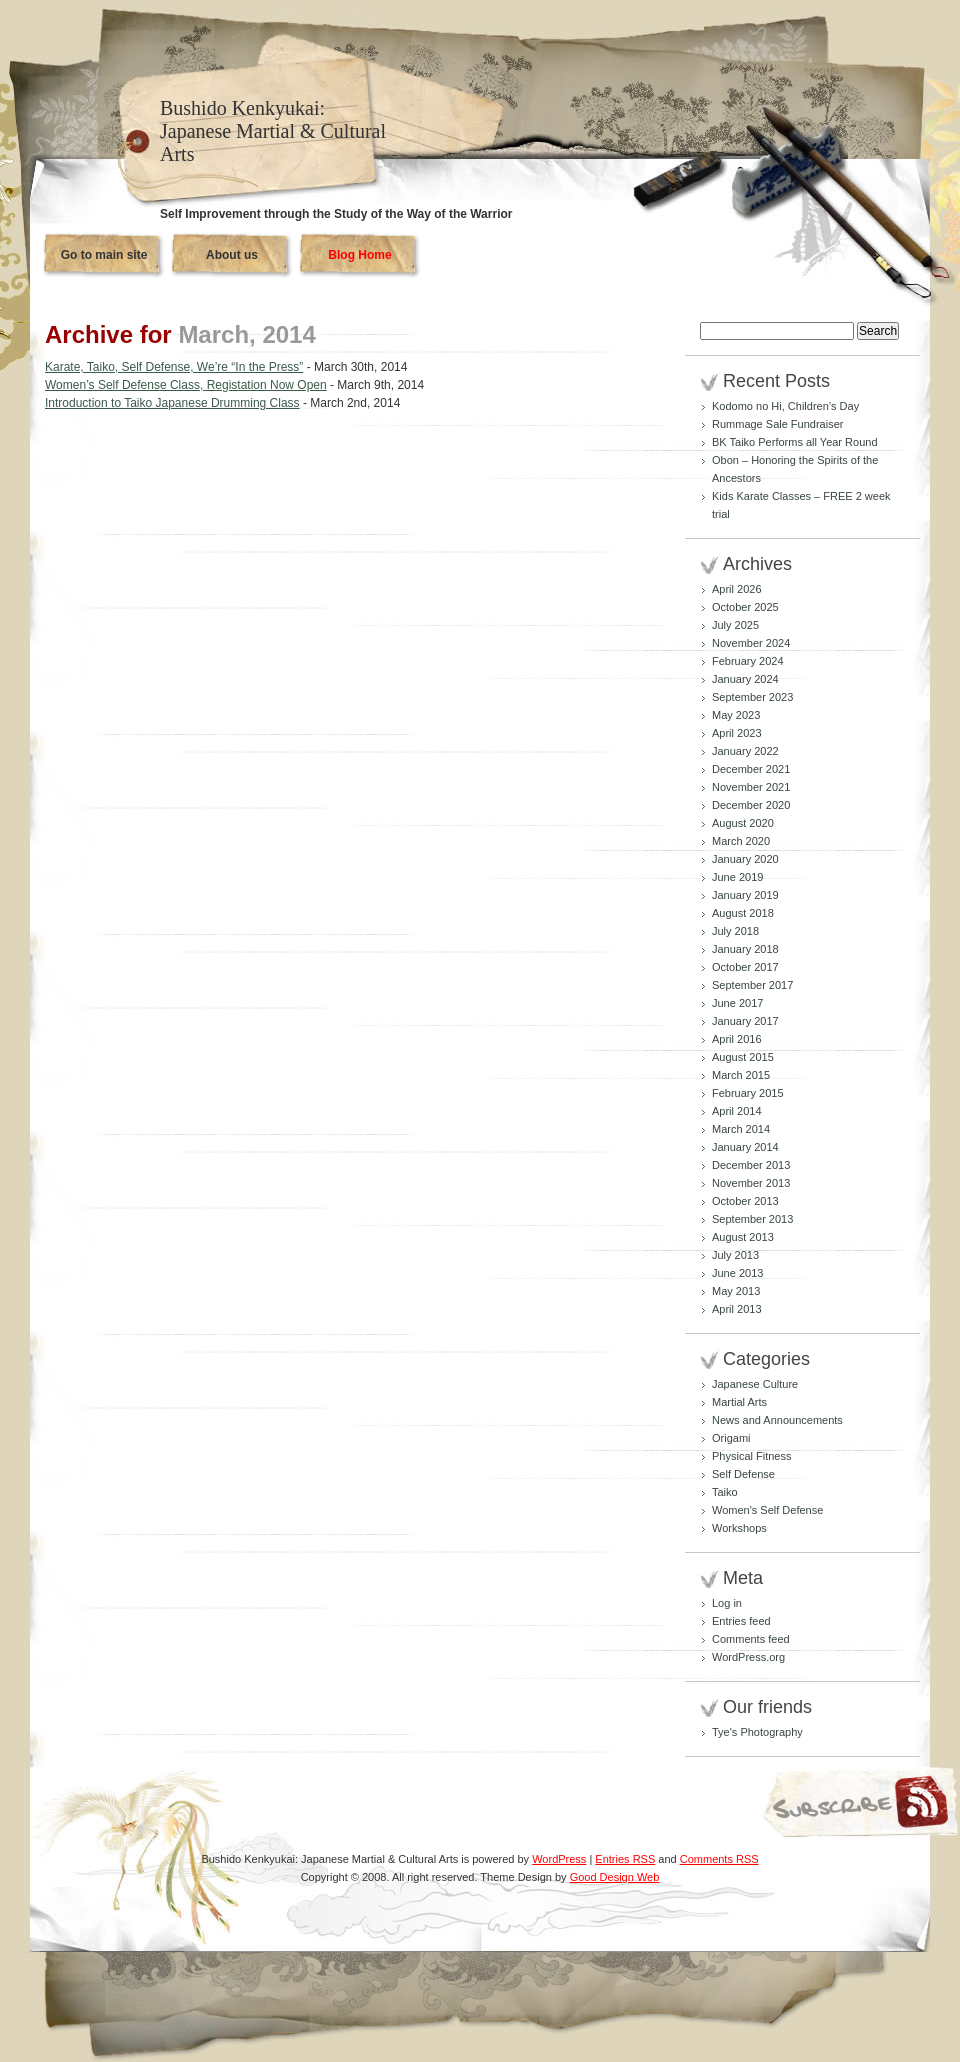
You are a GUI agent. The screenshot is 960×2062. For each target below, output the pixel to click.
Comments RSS (719, 1859)
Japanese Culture (755, 1384)
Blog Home (359, 255)
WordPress (559, 1859)
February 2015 (748, 1093)
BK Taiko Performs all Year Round (795, 442)
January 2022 (745, 751)
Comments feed (751, 1639)
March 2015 (741, 1075)
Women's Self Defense (767, 1510)
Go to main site (104, 255)
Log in (727, 1603)
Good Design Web (615, 1877)
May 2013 (736, 1291)
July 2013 (735, 1255)
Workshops (739, 1528)
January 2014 (745, 1147)
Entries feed (741, 1621)
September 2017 (752, 985)
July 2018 (735, 931)
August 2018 (743, 913)
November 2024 (751, 643)
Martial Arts (739, 1402)
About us (232, 255)
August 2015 (743, 1057)
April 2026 (737, 589)
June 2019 (737, 877)
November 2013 (751, 1183)
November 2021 (751, 787)
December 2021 (751, 769)
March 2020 (741, 841)
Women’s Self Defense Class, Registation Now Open (186, 385)
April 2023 (737, 733)
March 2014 (741, 1129)
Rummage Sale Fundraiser (777, 424)
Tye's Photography (757, 1732)
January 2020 (745, 859)
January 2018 (745, 949)
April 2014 (737, 1111)
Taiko (725, 1492)
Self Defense (743, 1474)
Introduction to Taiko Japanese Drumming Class (172, 403)
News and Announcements (777, 1420)
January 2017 (745, 1021)
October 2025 (745, 607)
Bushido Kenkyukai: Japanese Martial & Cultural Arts (273, 131)
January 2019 (745, 895)
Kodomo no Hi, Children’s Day (785, 406)
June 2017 (737, 1003)
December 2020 (751, 805)
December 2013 (751, 1165)
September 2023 (752, 697)
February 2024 (748, 661)
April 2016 (737, 1039)
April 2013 (737, 1309)
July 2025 (735, 625)
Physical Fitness (751, 1456)
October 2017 (745, 967)
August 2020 (743, 823)
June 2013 (737, 1273)
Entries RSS (625, 1859)
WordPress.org (748, 1657)
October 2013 (745, 1201)
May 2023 (736, 715)
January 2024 (745, 679)
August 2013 (743, 1237)
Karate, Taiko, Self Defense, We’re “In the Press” (174, 367)
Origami (731, 1438)
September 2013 (752, 1219)
